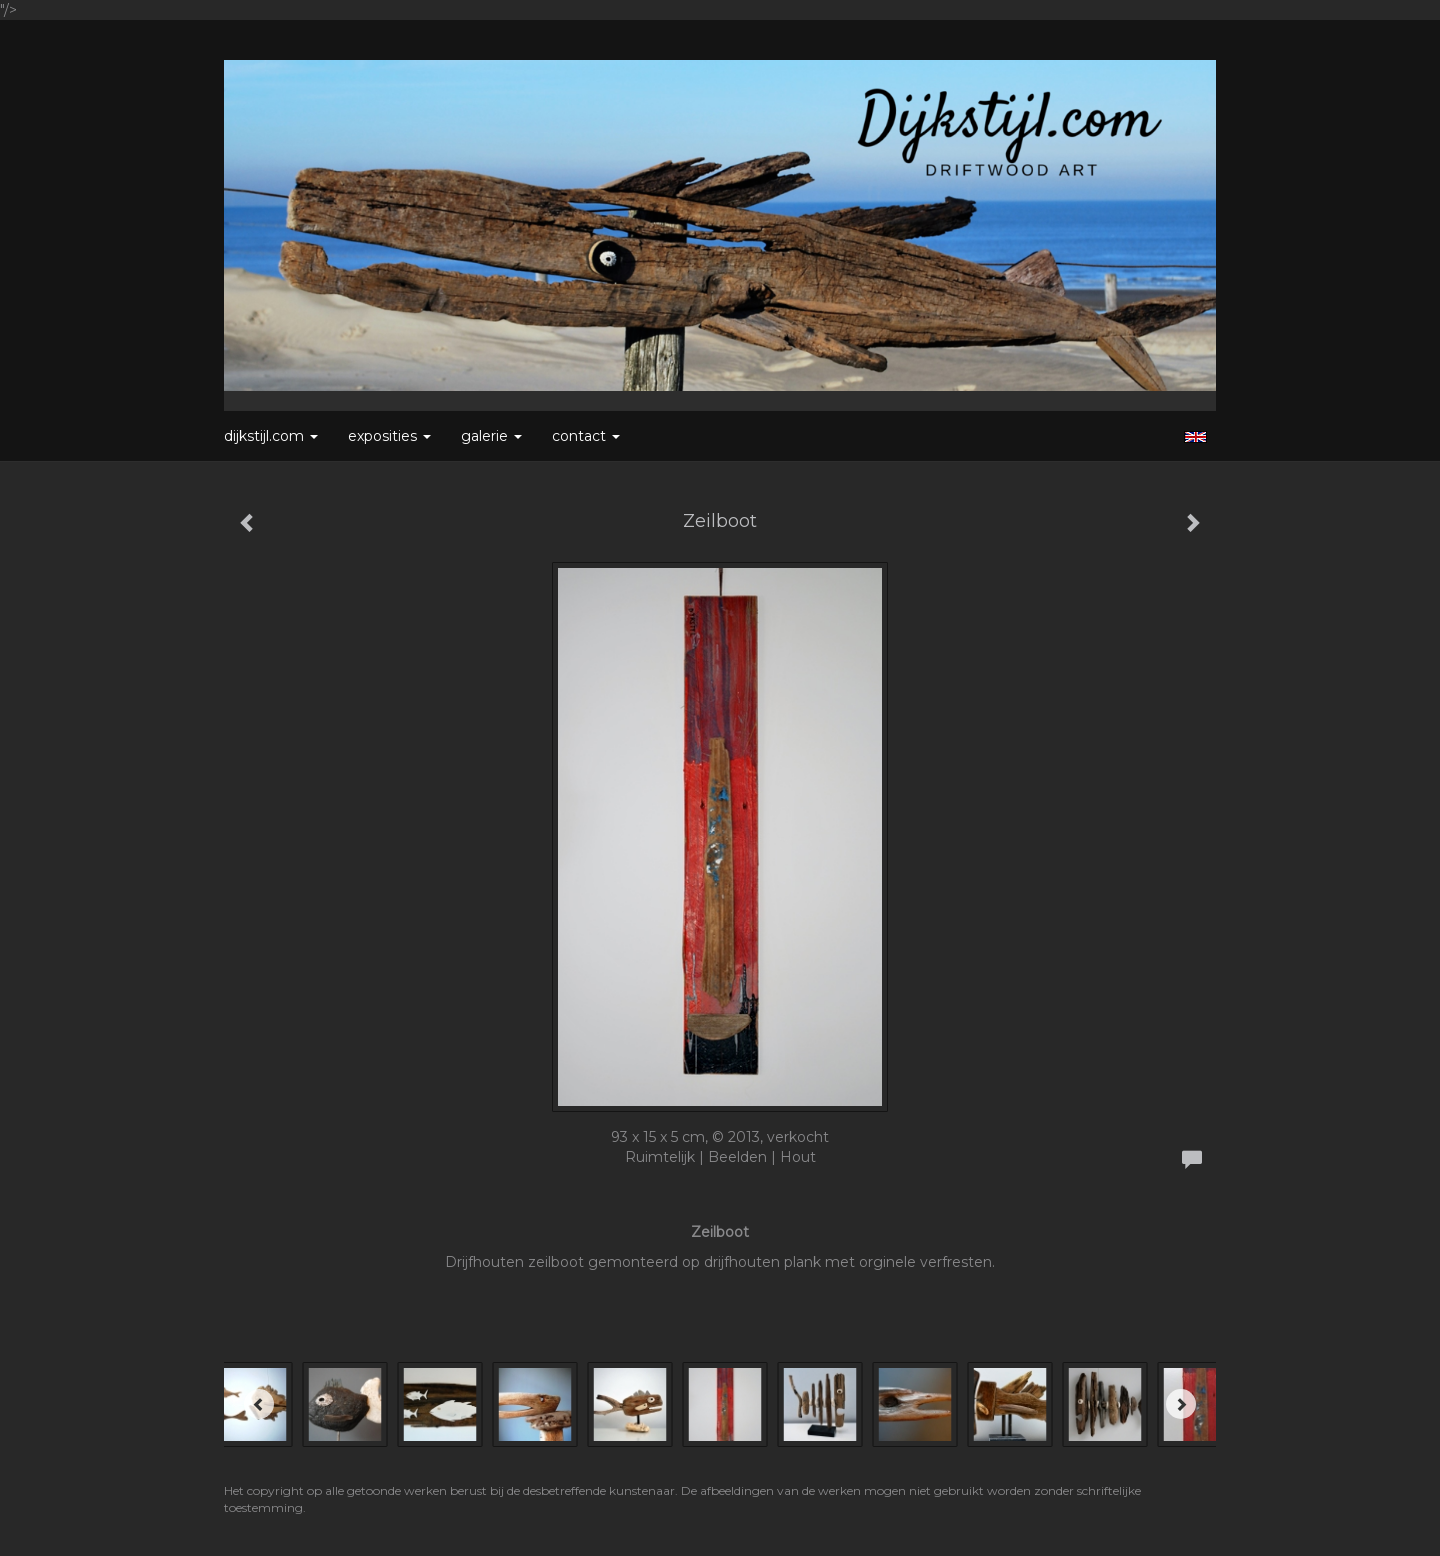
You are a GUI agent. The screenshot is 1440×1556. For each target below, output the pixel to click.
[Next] (1181, 1404)
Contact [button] (586, 436)
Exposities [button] (389, 436)
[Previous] (259, 1404)
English (1195, 437)
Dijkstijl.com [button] (271, 436)
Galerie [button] (491, 436)
